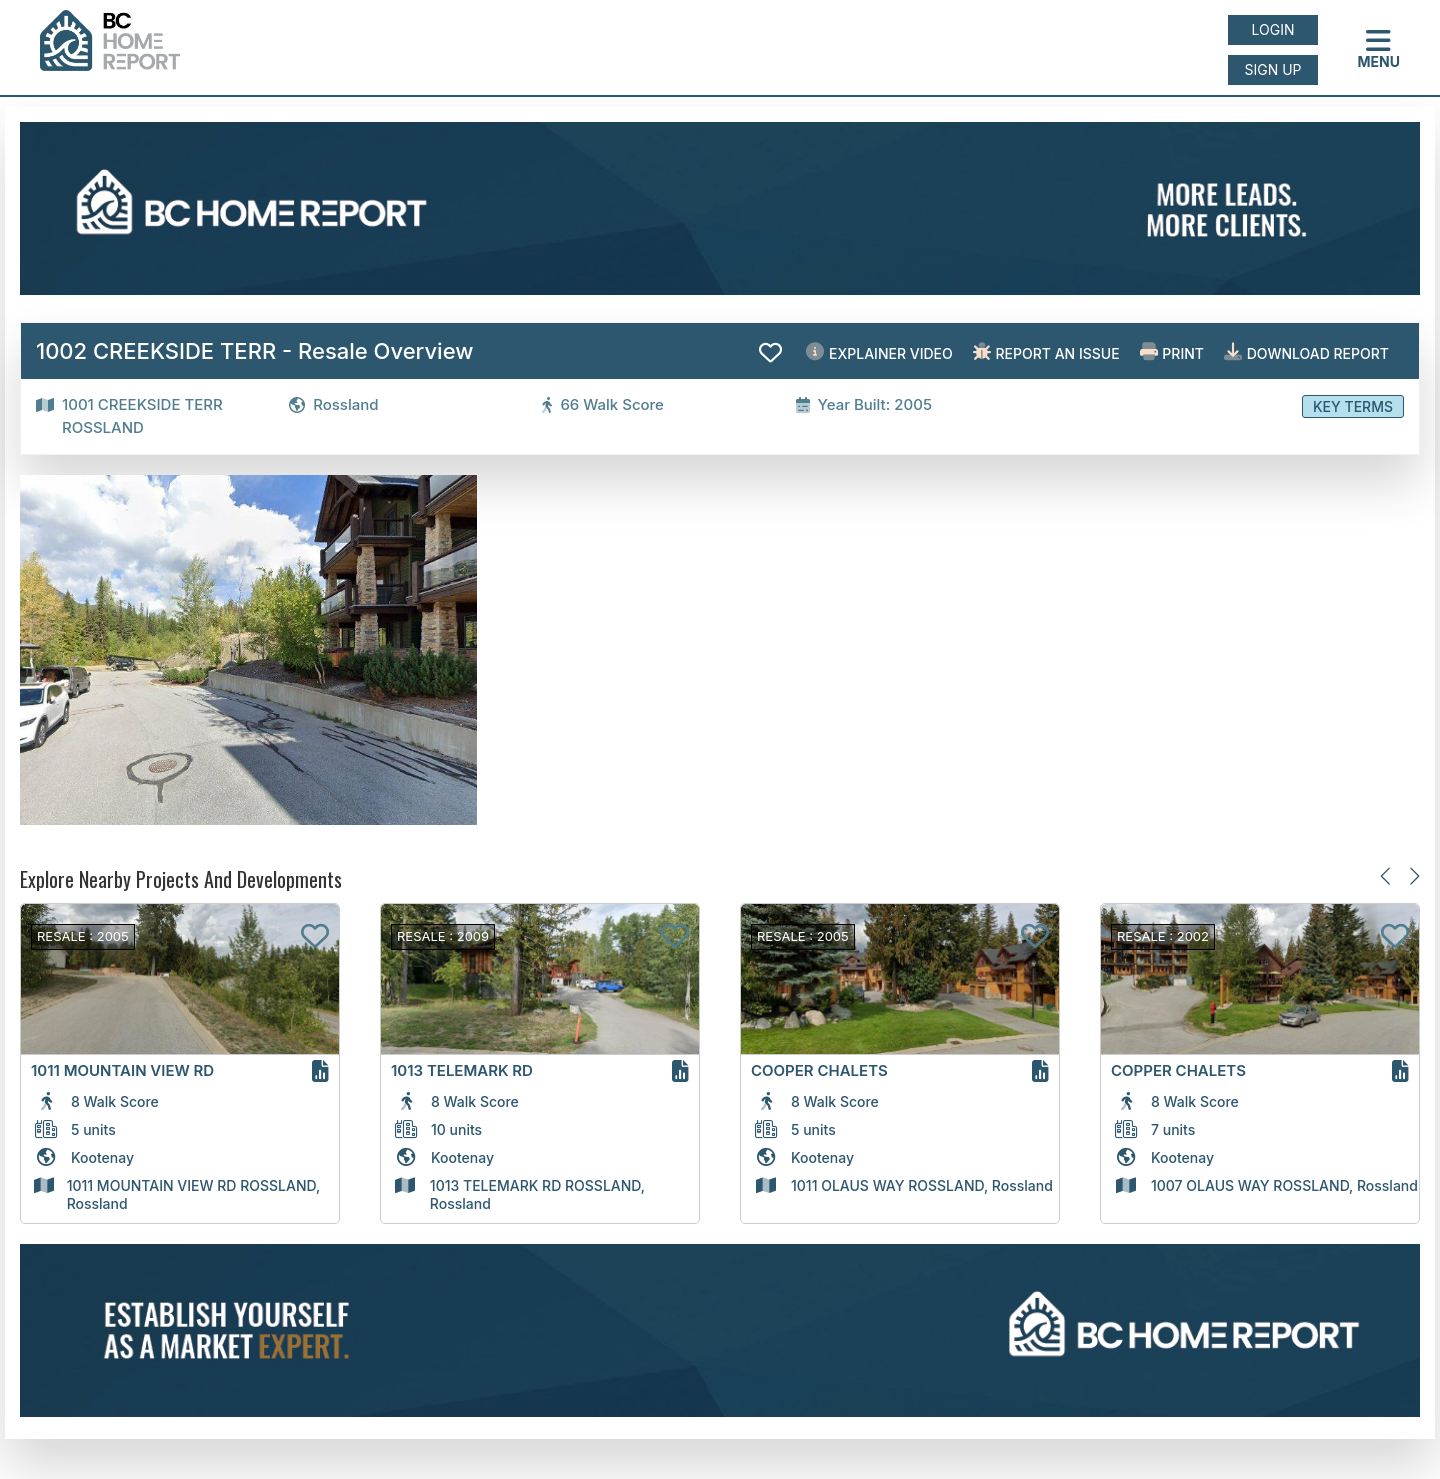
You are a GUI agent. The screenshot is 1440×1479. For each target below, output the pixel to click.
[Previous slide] (1386, 875)
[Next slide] (1413, 875)
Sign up (1272, 69)
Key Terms (1353, 406)
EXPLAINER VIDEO (879, 352)
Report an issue (1046, 352)
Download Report (1306, 352)
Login (1273, 29)
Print (1172, 352)
